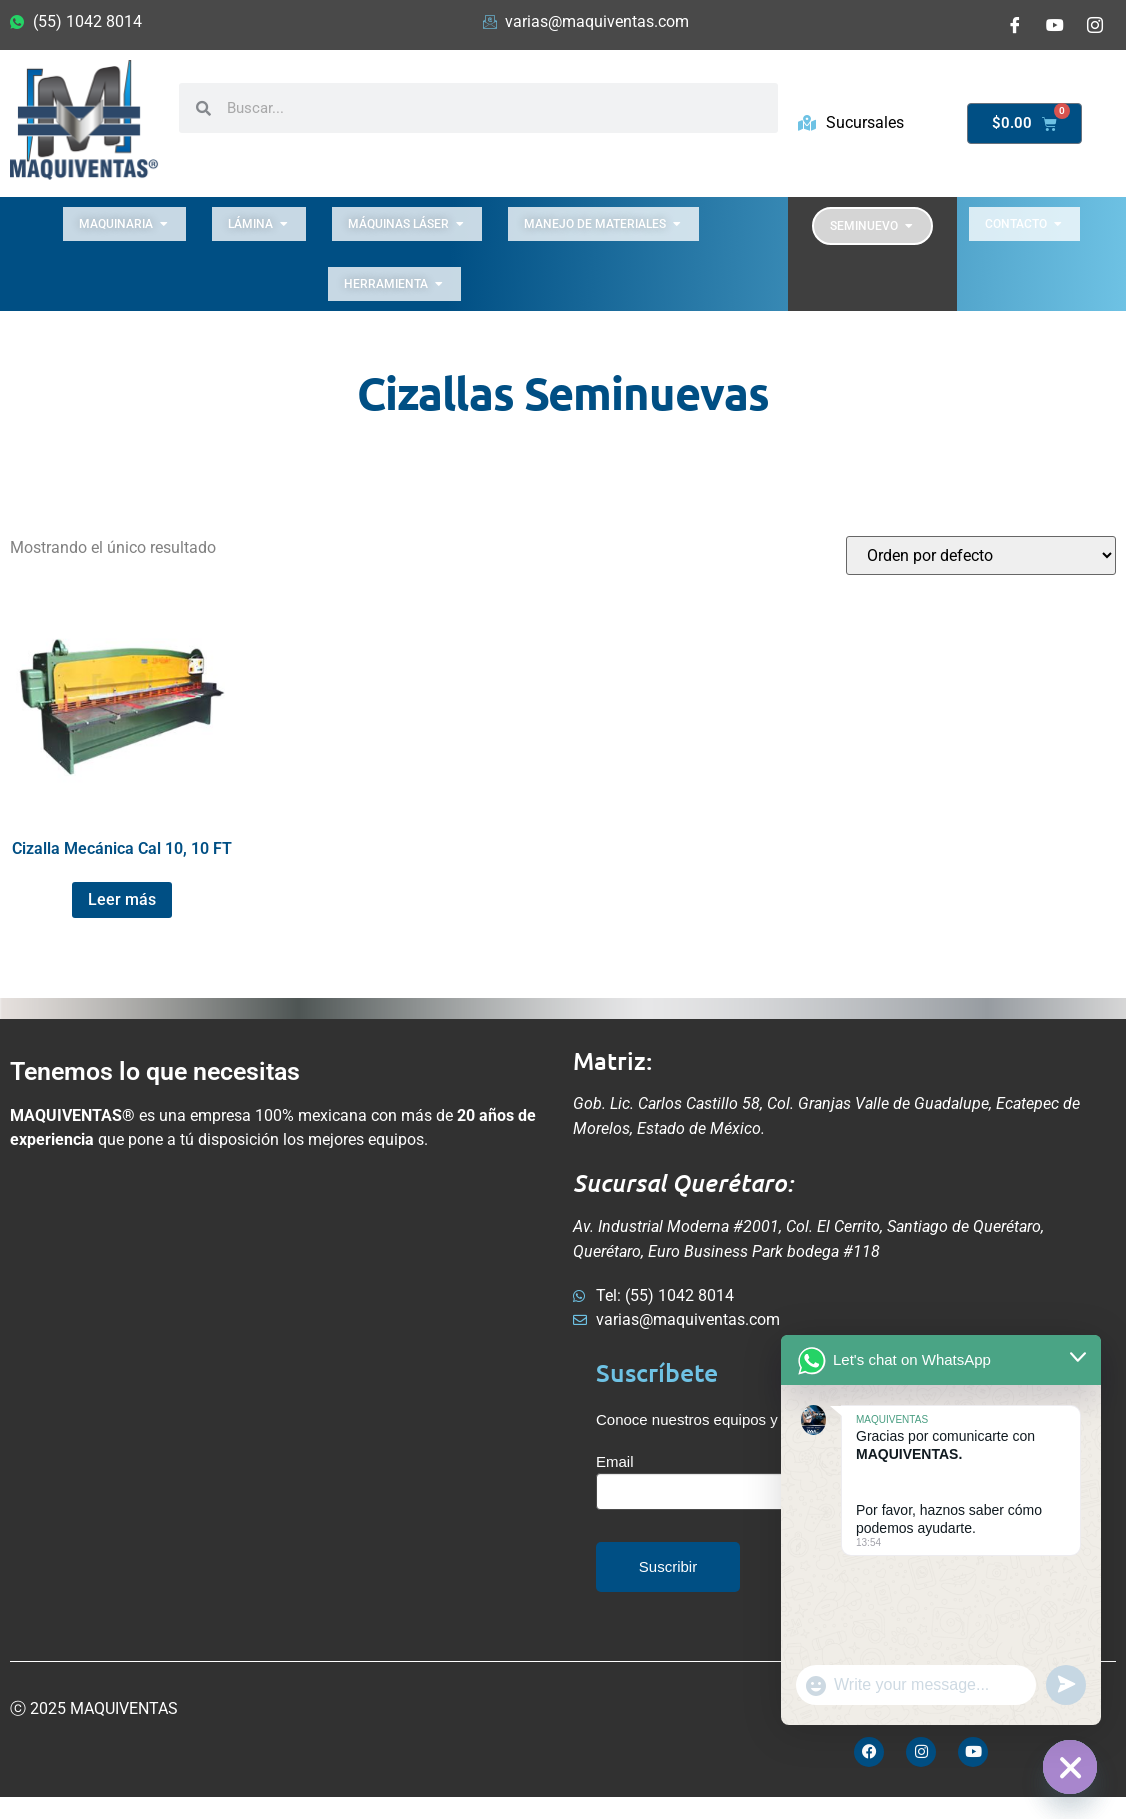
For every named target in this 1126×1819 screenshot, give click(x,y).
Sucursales (851, 122)
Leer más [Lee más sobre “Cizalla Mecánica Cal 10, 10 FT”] (122, 899)
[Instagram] (1095, 25)
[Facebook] (1015, 25)
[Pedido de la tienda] (981, 555)
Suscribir (668, 1566)
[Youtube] (1055, 25)
